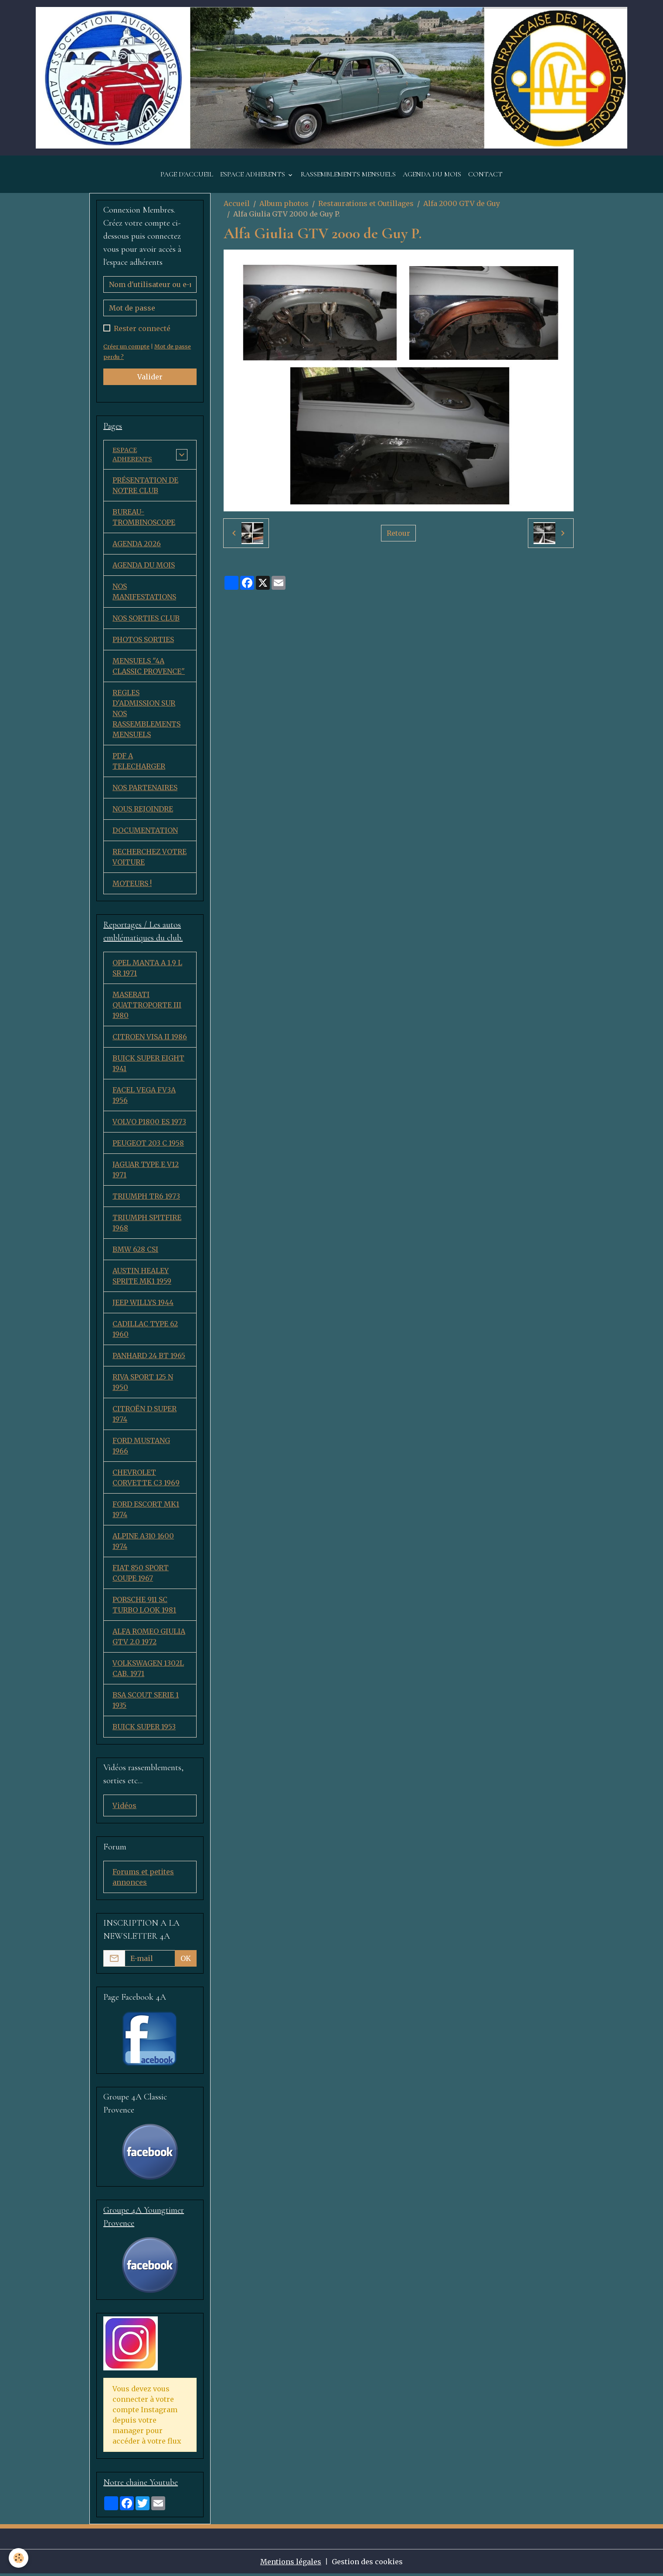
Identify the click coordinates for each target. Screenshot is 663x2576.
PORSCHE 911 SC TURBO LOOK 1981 (144, 1606)
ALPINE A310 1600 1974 (143, 1543)
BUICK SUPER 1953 (144, 1728)
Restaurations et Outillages (366, 203)
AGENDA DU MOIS (432, 174)
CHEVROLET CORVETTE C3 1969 (146, 1479)
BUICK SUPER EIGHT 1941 (148, 1065)
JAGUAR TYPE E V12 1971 (145, 1171)
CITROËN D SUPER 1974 (144, 1416)
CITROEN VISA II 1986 (149, 1038)
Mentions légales (290, 2563)
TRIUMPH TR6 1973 (146, 1198)
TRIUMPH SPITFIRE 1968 (146, 1224)
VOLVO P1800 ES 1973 (149, 1123)
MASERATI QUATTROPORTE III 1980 (146, 1007)
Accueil (237, 203)
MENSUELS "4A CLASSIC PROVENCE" (148, 668)
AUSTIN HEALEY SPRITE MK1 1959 (141, 1278)
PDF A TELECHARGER (138, 763)
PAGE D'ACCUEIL (186, 174)
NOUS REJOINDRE (142, 811)
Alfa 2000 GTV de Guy (461, 203)
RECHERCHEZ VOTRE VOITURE (149, 859)
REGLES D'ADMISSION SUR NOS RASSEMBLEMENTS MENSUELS (146, 716)
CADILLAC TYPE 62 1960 (145, 1331)
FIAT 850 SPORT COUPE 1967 (140, 1575)
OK (185, 1961)
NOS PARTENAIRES (144, 790)
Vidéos (124, 1808)
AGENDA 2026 (136, 546)
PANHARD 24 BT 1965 (148, 1357)
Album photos (284, 203)
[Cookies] (18, 2558)
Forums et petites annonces (143, 1879)
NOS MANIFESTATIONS (144, 594)
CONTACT (485, 174)
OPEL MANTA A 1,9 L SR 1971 (147, 970)
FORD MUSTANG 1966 (141, 1447)
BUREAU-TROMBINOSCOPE (143, 519)
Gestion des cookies (367, 2563)
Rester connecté (142, 328)
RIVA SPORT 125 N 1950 (142, 1384)
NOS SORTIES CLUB (146, 620)
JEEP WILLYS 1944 (142, 1304)
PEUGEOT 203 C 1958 (148, 1145)
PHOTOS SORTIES (143, 642)
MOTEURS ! (132, 886)
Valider (150, 376)
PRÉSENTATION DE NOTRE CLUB (145, 487)
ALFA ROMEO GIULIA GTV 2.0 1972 (148, 1638)
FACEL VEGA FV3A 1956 (144, 1097)
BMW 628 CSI (135, 1251)
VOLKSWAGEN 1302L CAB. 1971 (148, 1670)
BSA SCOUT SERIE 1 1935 (145, 1702)
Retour (398, 533)
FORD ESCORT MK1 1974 (145, 1511)
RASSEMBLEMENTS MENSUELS (348, 174)
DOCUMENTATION (145, 832)
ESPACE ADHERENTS (253, 174)
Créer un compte (126, 346)
